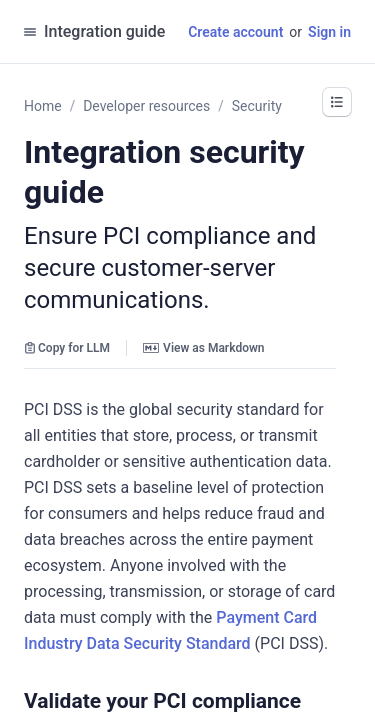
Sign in (329, 32)
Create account (235, 32)
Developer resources (146, 106)
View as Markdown (203, 348)
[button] (311, 701)
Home (43, 106)
